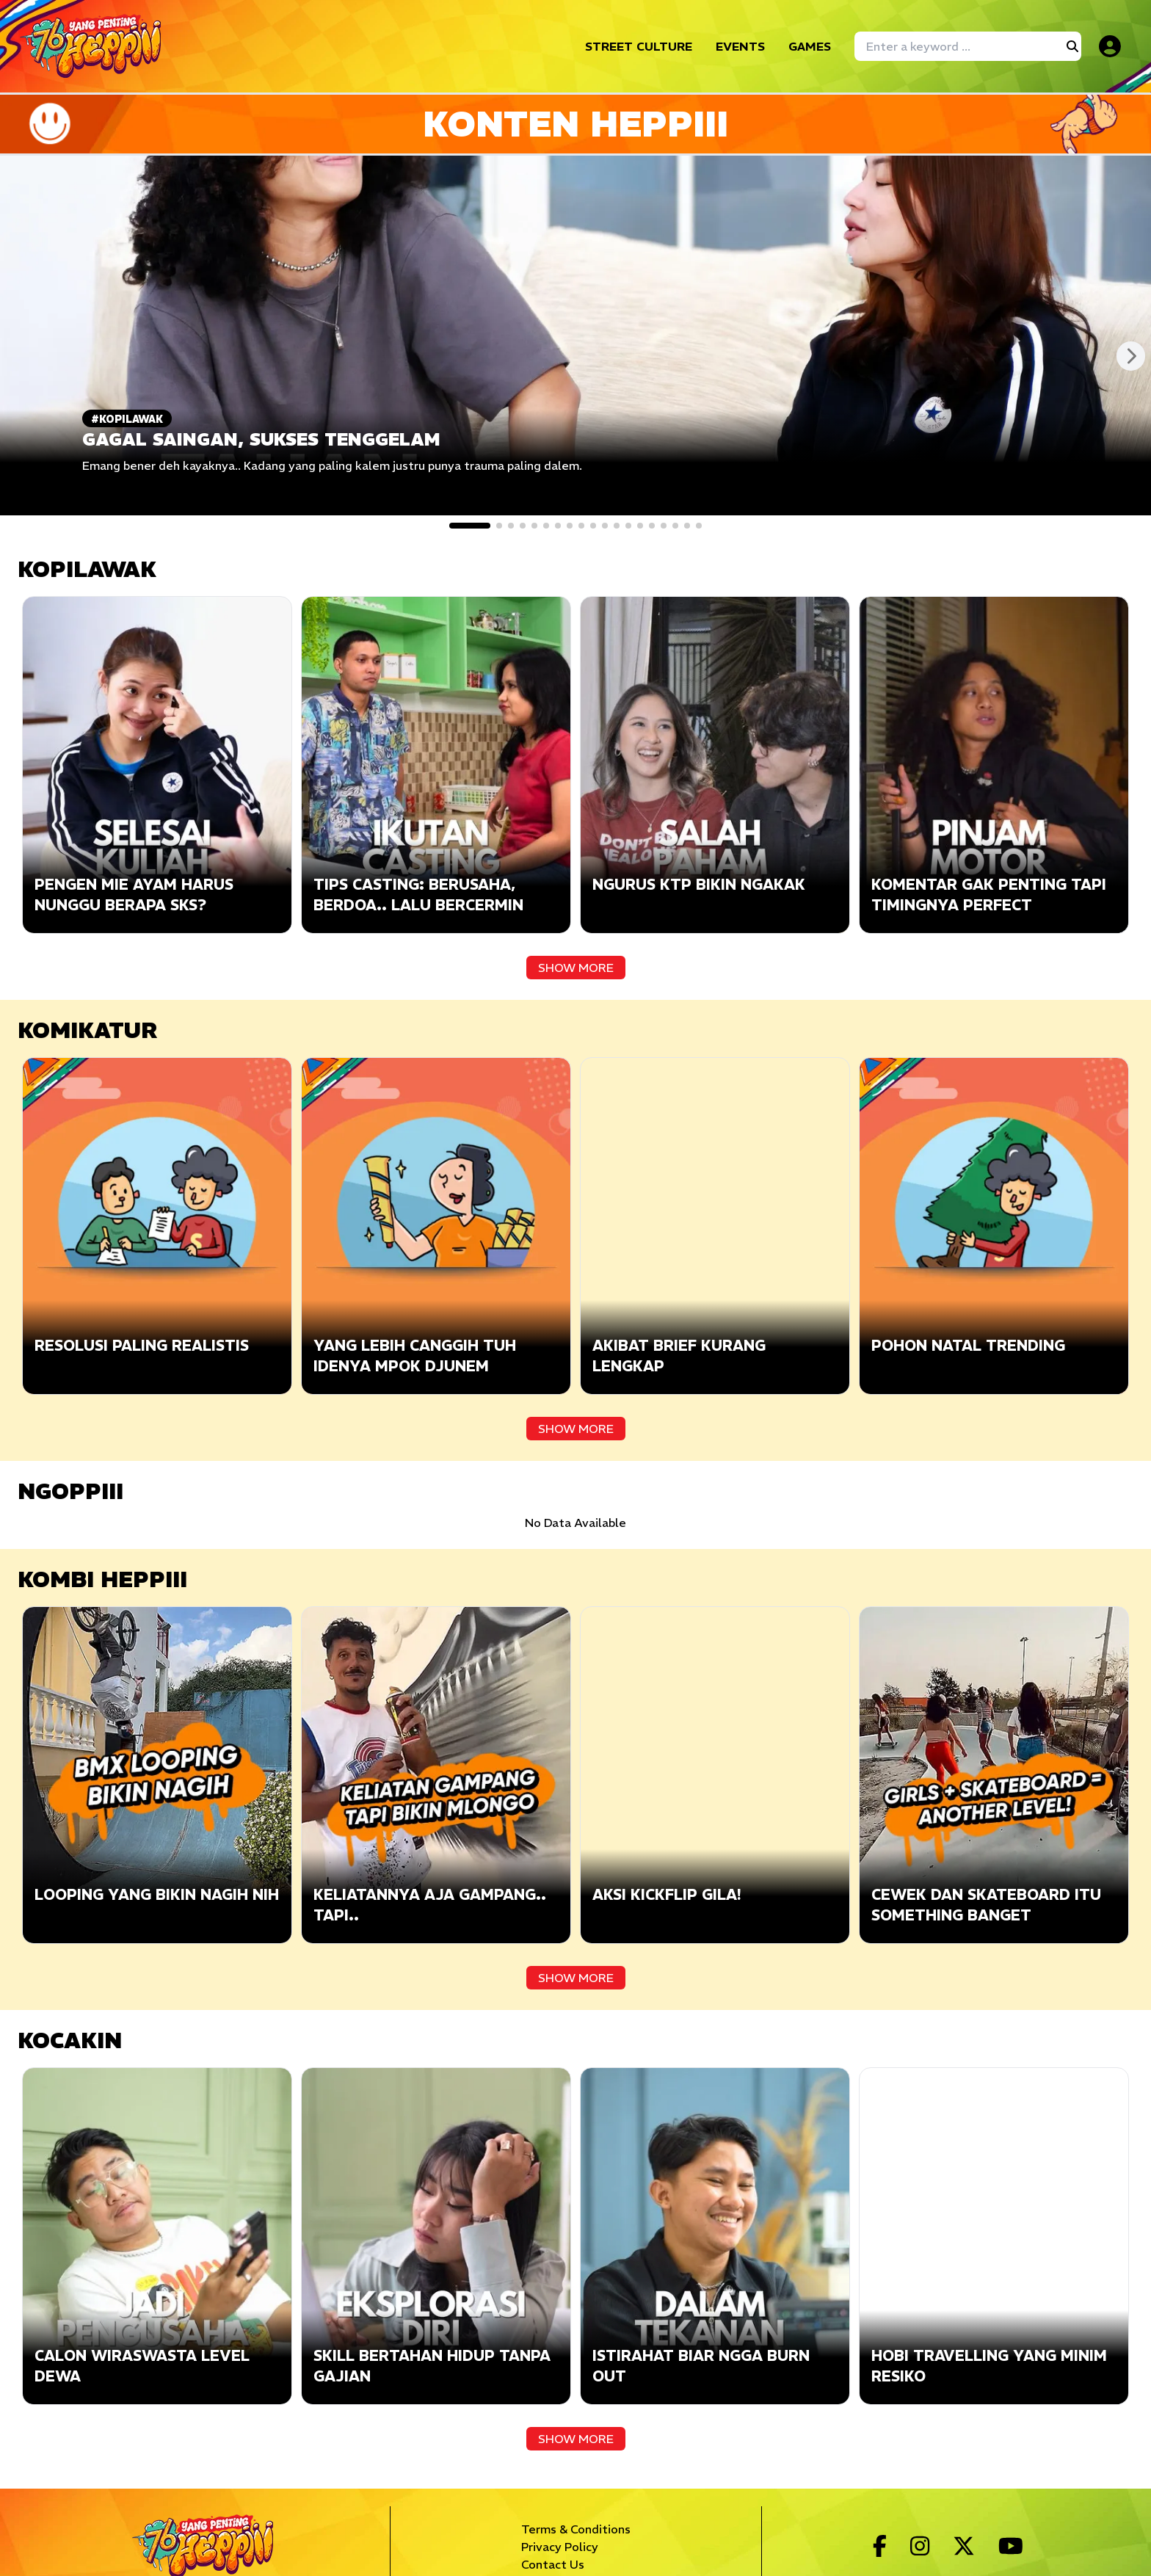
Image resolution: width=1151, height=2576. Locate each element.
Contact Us (552, 2564)
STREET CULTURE (638, 46)
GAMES (809, 46)
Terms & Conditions (576, 2529)
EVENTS (740, 46)
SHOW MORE (576, 967)
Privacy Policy (559, 2546)
